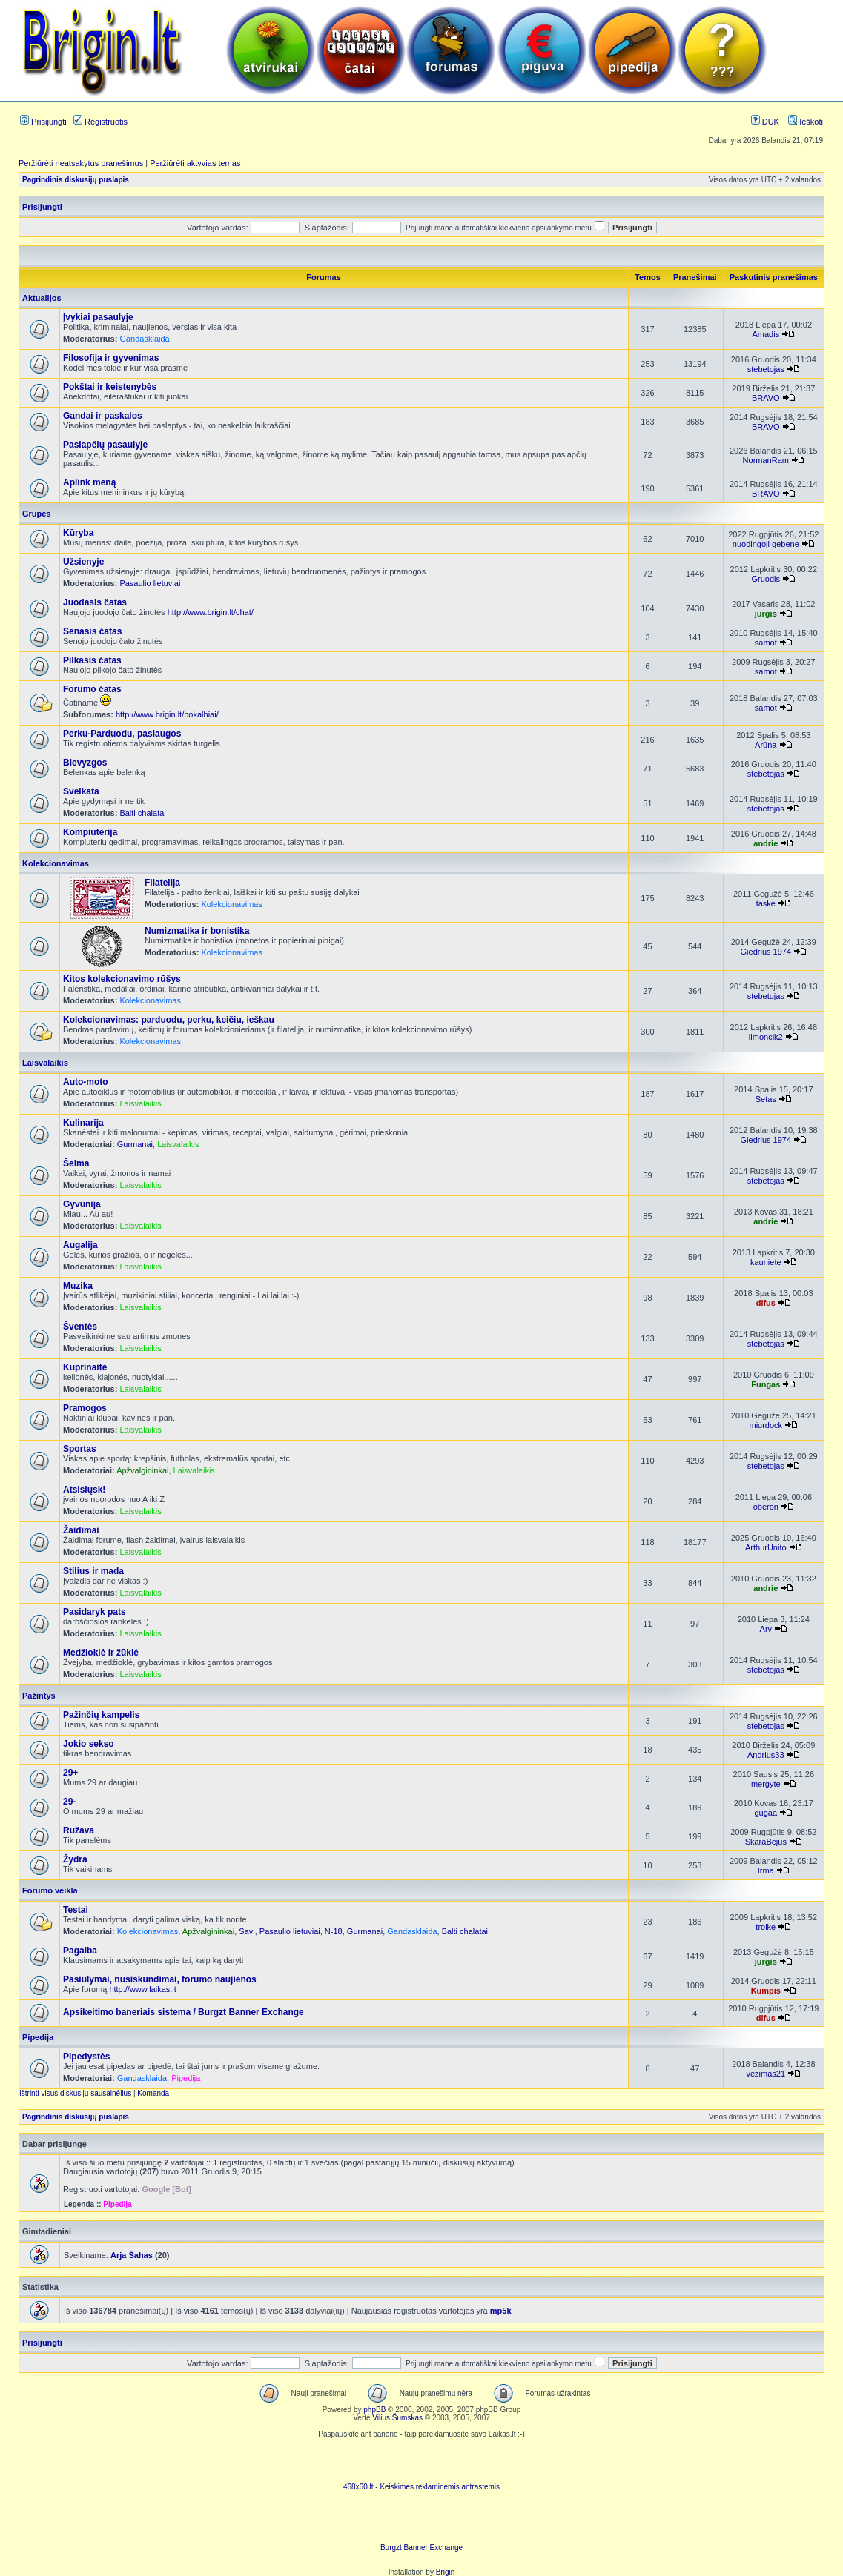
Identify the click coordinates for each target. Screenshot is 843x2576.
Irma (766, 1870)
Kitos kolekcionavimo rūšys (122, 979)
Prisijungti (43, 121)
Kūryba (78, 533)
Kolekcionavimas (55, 863)
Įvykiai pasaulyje (98, 317)
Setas (766, 1099)
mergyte (766, 1783)
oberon (765, 1506)
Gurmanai (135, 1144)
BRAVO (766, 398)
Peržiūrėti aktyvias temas (195, 163)
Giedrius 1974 (766, 951)
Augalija (80, 1245)
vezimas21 (766, 2073)
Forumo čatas (92, 689)
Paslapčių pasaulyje (105, 444)
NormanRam (766, 460)
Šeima (76, 1163)
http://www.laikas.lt (142, 1989)
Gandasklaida (144, 338)
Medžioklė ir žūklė (101, 1652)
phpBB (374, 2410)
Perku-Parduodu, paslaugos (122, 733)
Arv (766, 1628)
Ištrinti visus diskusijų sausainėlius (75, 2093)
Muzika (78, 1286)
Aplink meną (89, 482)
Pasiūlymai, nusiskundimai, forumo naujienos (160, 1979)
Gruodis (766, 578)
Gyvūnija (82, 1204)
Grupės (36, 513)
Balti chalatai (142, 813)
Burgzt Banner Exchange (421, 2547)
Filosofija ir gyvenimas (111, 358)
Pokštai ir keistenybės (109, 387)
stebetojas (765, 369)
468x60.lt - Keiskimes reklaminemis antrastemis (421, 2487)
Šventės (80, 1326)
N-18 (334, 1931)
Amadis (765, 334)
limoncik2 (766, 1036)
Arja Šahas (131, 2255)
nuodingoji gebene (766, 544)
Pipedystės (86, 2056)
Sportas (79, 1449)
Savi (246, 1931)
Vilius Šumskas (397, 2418)
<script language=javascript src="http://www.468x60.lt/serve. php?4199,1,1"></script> (421, 2460)
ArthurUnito (766, 1547)
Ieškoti (805, 121)
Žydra (75, 1859)
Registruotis (100, 121)
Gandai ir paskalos (102, 416)
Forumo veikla (50, 1890)
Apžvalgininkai (142, 1470)
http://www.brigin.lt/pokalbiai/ (167, 714)
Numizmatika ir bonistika (197, 931)
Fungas (765, 1384)
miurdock (765, 1425)
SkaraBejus (766, 1841)
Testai (75, 1910)
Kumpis (766, 1990)
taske (766, 903)
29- (69, 1801)
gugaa (766, 1812)
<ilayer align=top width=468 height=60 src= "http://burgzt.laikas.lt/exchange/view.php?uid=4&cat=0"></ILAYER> (421, 2521)
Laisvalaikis (45, 1062)
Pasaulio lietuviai (149, 583)
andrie (765, 843)
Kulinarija (83, 1123)
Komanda (153, 2093)
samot (766, 642)
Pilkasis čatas (92, 660)
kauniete (765, 1262)
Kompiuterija (90, 832)
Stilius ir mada (93, 1571)
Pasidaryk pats (94, 1612)
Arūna (765, 744)
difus (766, 1302)
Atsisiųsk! (84, 1489)
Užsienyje (83, 562)
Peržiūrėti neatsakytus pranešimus (81, 163)
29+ (70, 1772)
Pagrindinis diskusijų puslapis (75, 180)
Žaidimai (81, 1530)
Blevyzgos (85, 762)
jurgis (766, 613)
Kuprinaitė (85, 1367)
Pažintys (39, 1695)
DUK (765, 121)
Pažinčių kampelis (101, 1715)
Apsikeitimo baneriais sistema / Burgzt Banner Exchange (183, 2012)
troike (766, 1926)
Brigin (445, 2572)
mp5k (501, 2310)
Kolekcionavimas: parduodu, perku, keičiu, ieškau (168, 1020)
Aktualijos (42, 297)
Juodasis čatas (95, 602)
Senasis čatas (92, 631)
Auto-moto (85, 1082)
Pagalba (80, 1950)
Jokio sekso (88, 1744)
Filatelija (162, 882)
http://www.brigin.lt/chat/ (211, 612)
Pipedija (37, 2037)
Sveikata (81, 791)
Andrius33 (765, 1754)
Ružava (78, 1830)
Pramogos (85, 1408)
